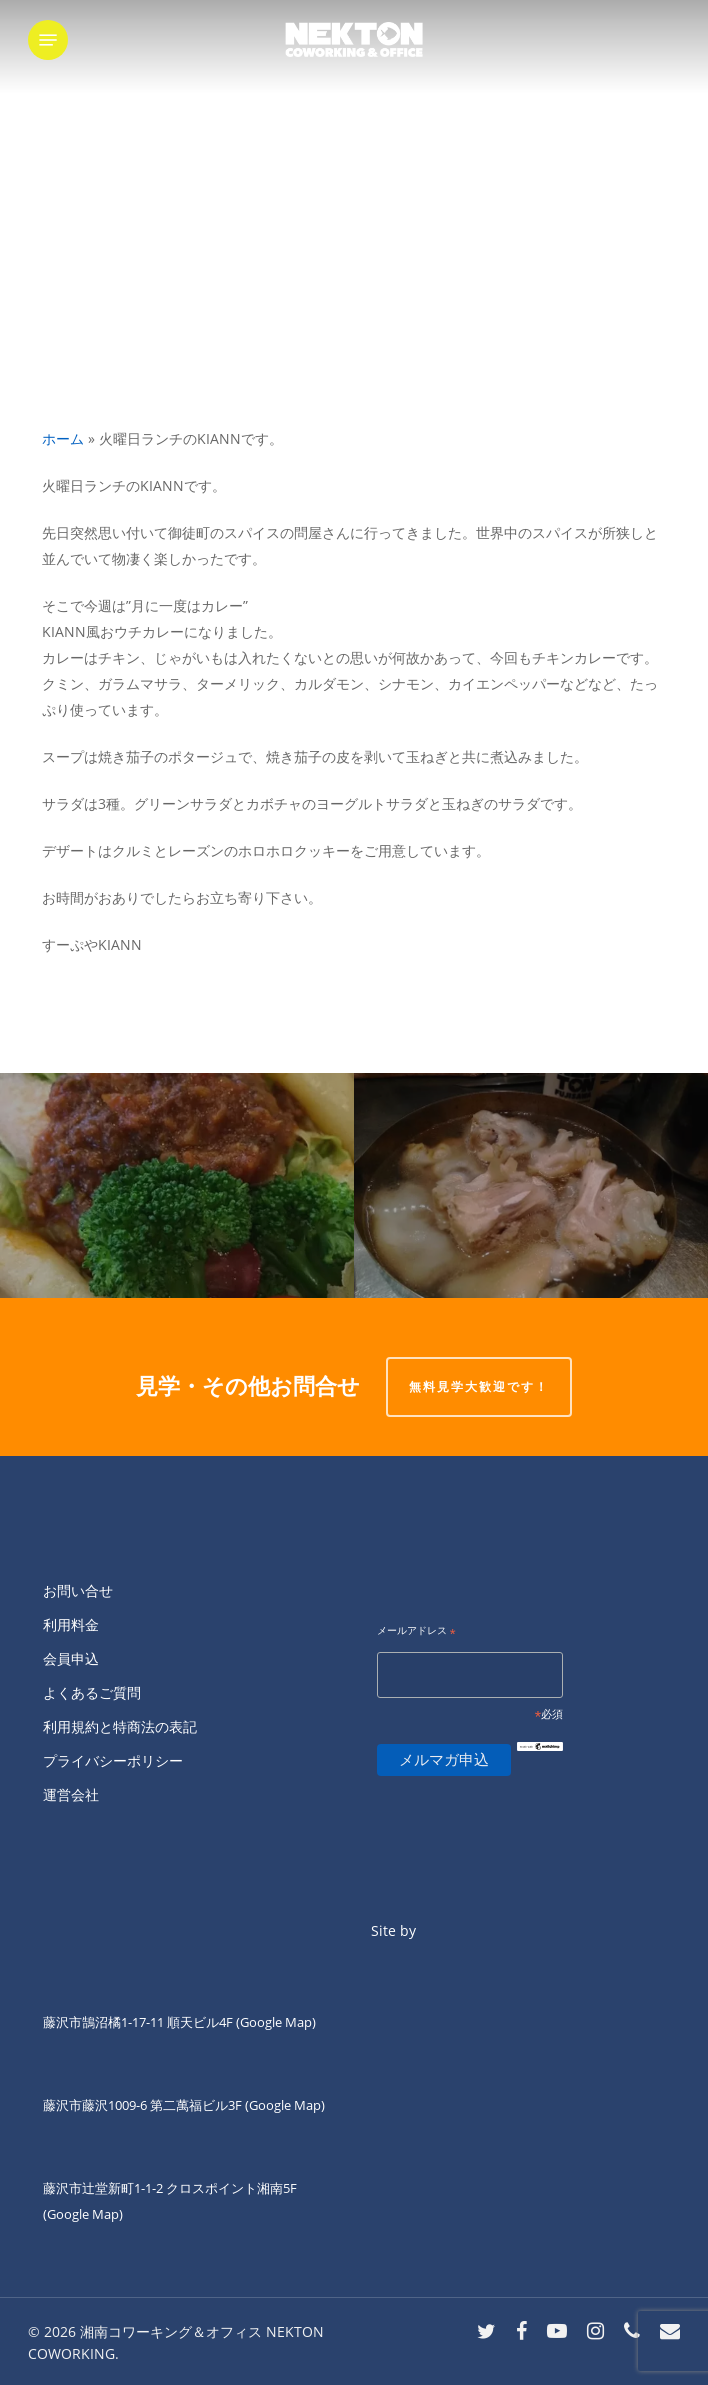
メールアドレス (416, 1631)
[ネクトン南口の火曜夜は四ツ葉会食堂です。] (177, 1185)
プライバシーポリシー (113, 1760)
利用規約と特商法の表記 (120, 1726)
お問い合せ (78, 1590)
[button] (48, 40)
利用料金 (71, 1624)
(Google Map (274, 2022)
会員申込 (71, 1658)
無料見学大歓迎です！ (479, 1386)
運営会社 (71, 1794)
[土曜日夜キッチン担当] (531, 1185)
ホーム (63, 438)
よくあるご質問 (92, 1692)
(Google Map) (285, 2105)
